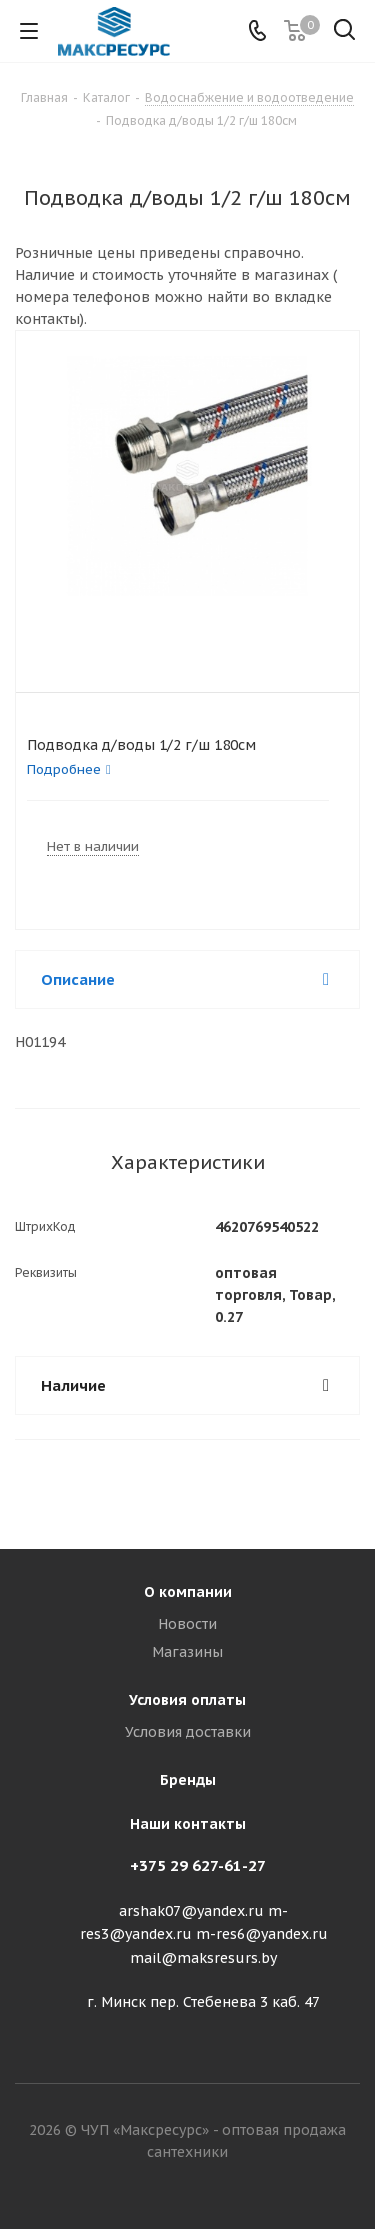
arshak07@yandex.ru (191, 1911)
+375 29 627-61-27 (198, 1865)
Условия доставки (188, 1732)
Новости (187, 1624)
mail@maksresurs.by (203, 1958)
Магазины (187, 1652)
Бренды (188, 1780)
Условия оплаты (187, 1700)
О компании (188, 1592)
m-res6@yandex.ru (262, 1935)
